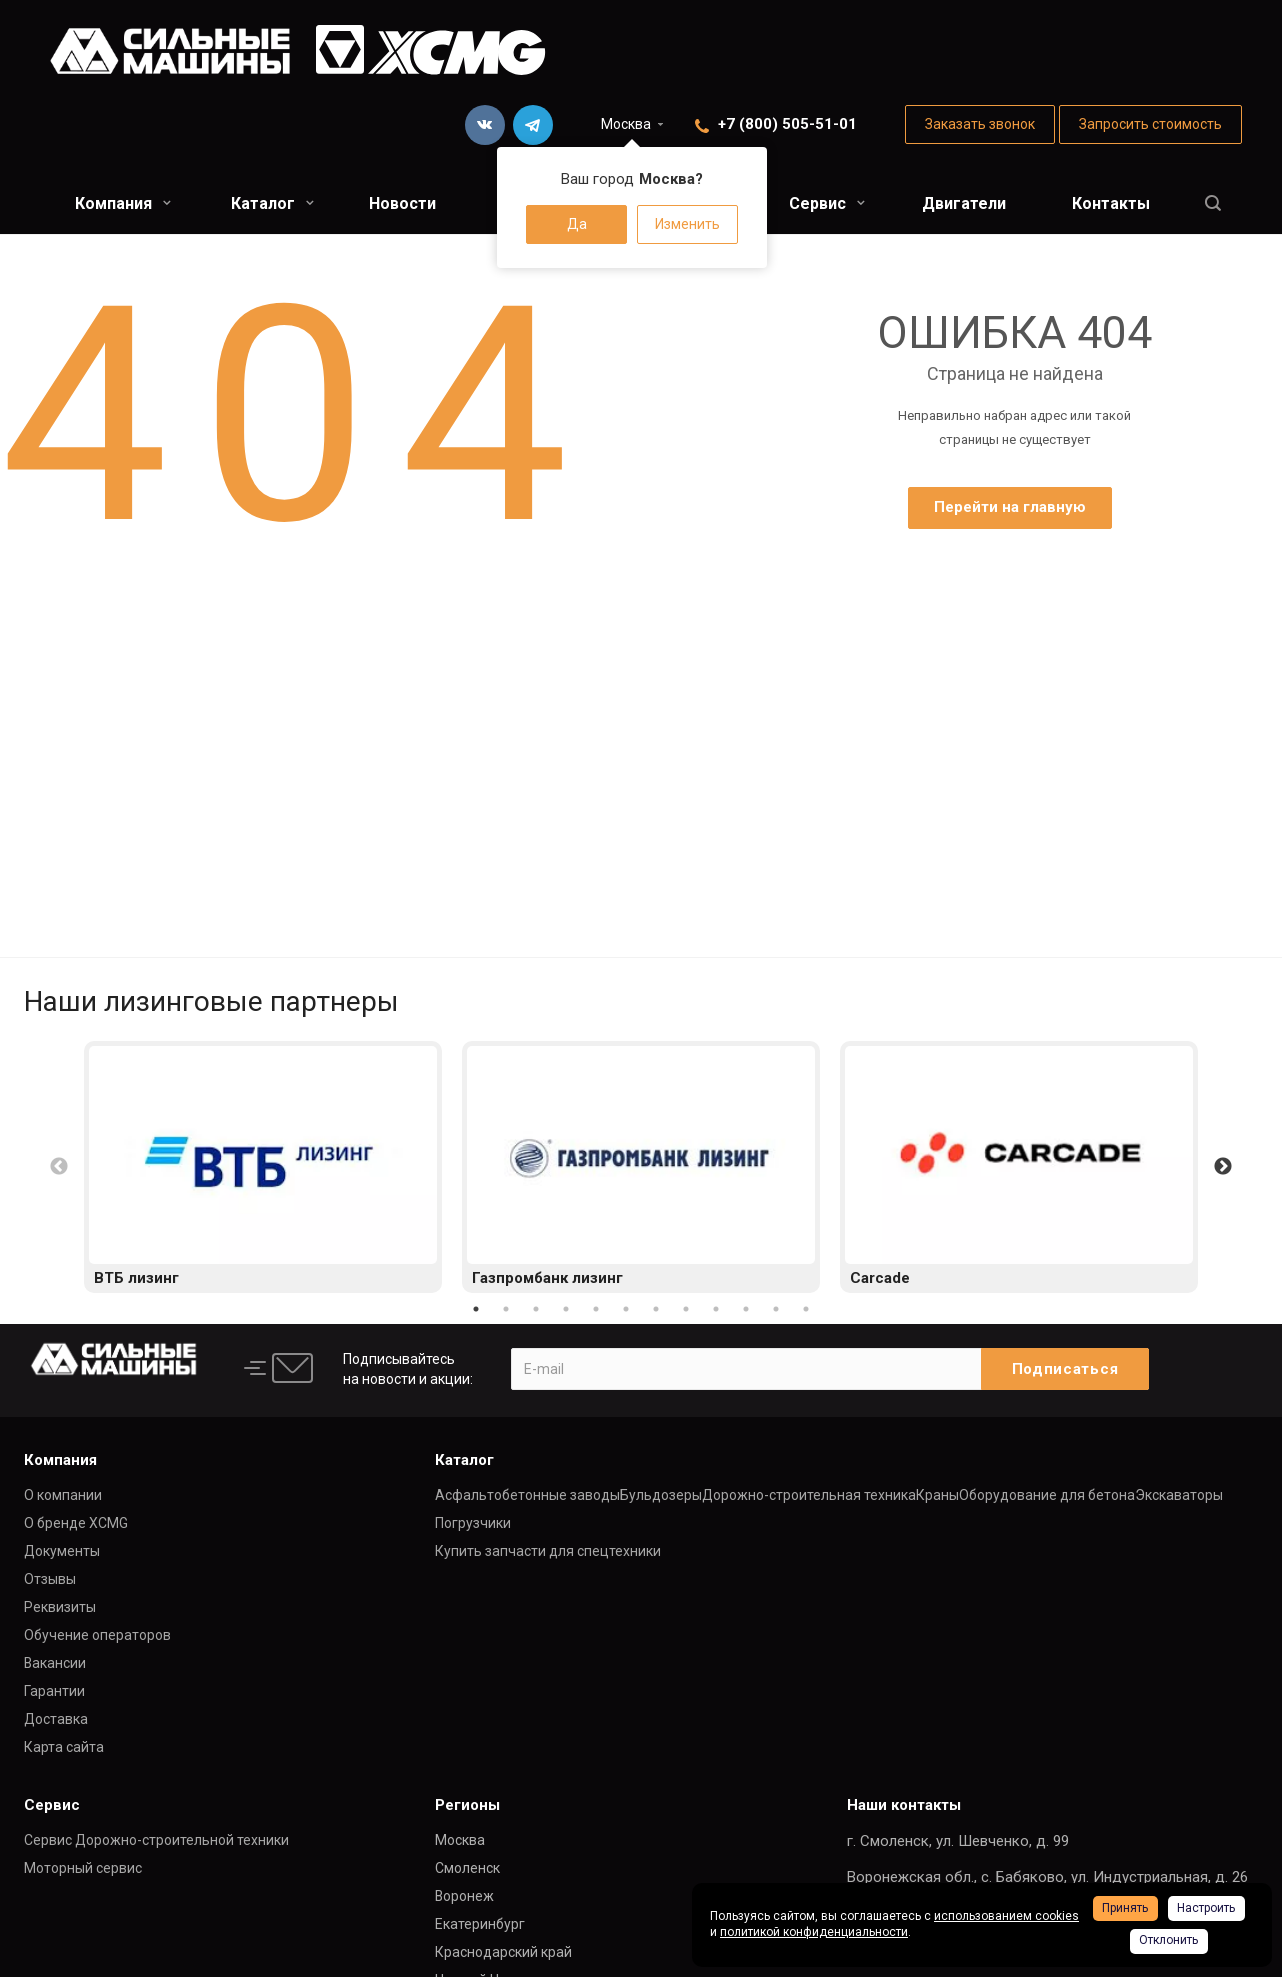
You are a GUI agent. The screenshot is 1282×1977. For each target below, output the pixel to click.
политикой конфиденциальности (814, 1932)
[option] (263, 1167)
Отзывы (50, 1579)
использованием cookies (1006, 1916)
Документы (62, 1551)
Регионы (467, 1805)
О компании (63, 1495)
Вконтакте (485, 125)
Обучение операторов (97, 1635)
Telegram (533, 125)
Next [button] (1223, 1167)
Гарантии (54, 1691)
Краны (937, 1495)
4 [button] (566, 1309)
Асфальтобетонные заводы (527, 1495)
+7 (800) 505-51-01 (787, 124)
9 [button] (716, 1309)
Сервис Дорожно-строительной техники (156, 1840)
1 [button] (476, 1309)
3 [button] (536, 1309)
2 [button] (506, 1309)
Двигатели (964, 203)
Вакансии (55, 1663)
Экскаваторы (1179, 1495)
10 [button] (746, 1309)
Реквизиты (60, 1607)
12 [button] (806, 1309)
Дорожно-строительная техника (809, 1495)
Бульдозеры (661, 1495)
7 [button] (656, 1309)
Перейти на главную (1010, 507)
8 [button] (686, 1309)
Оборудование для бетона (1047, 1495)
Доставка (56, 1719)
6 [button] (626, 1309)
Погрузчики (473, 1523)
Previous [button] (59, 1167)
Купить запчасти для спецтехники (548, 1551)
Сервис (827, 203)
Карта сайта (64, 1747)
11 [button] (776, 1309)
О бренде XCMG (76, 1523)
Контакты (1111, 203)
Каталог (272, 203)
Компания (123, 203)
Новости (402, 203)
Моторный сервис (83, 1868)
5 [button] (596, 1309)
